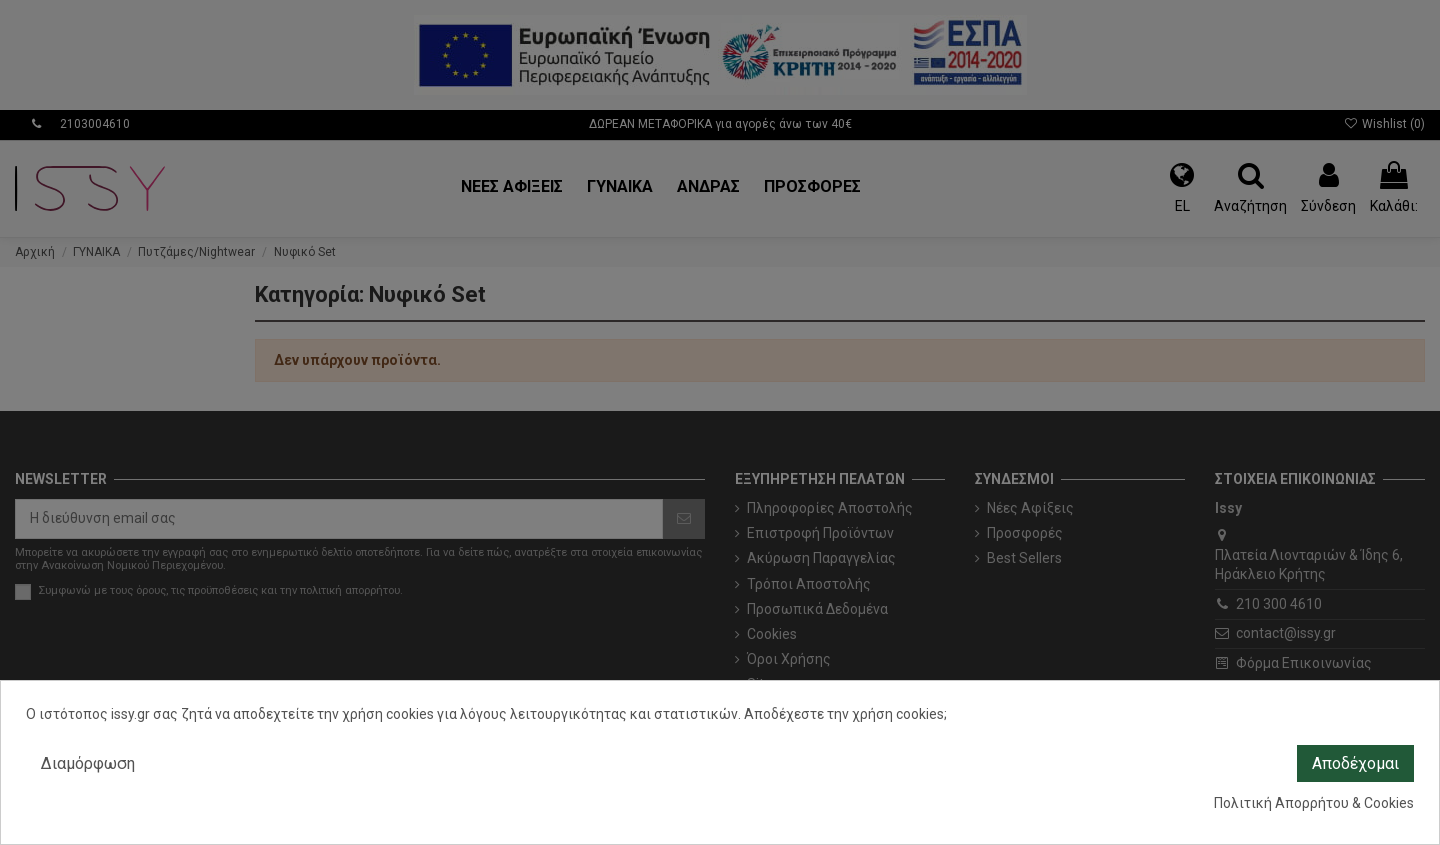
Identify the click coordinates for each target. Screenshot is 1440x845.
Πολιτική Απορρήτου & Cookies (1314, 803)
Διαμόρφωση (88, 763)
